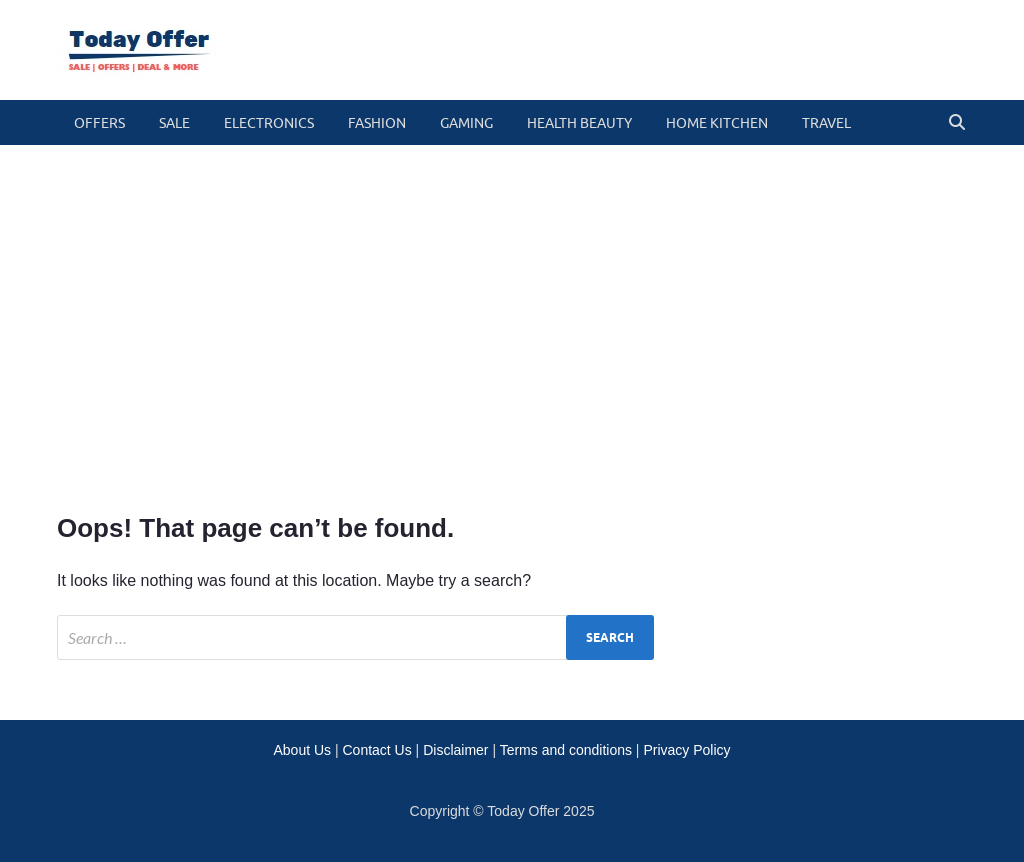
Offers (99, 123)
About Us (302, 750)
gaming (466, 123)
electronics (269, 123)
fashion (377, 123)
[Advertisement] (512, 325)
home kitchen (717, 123)
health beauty (579, 123)
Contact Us (376, 750)
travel (826, 123)
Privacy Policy (686, 750)
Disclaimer (455, 750)
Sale (174, 123)
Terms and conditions (566, 750)
